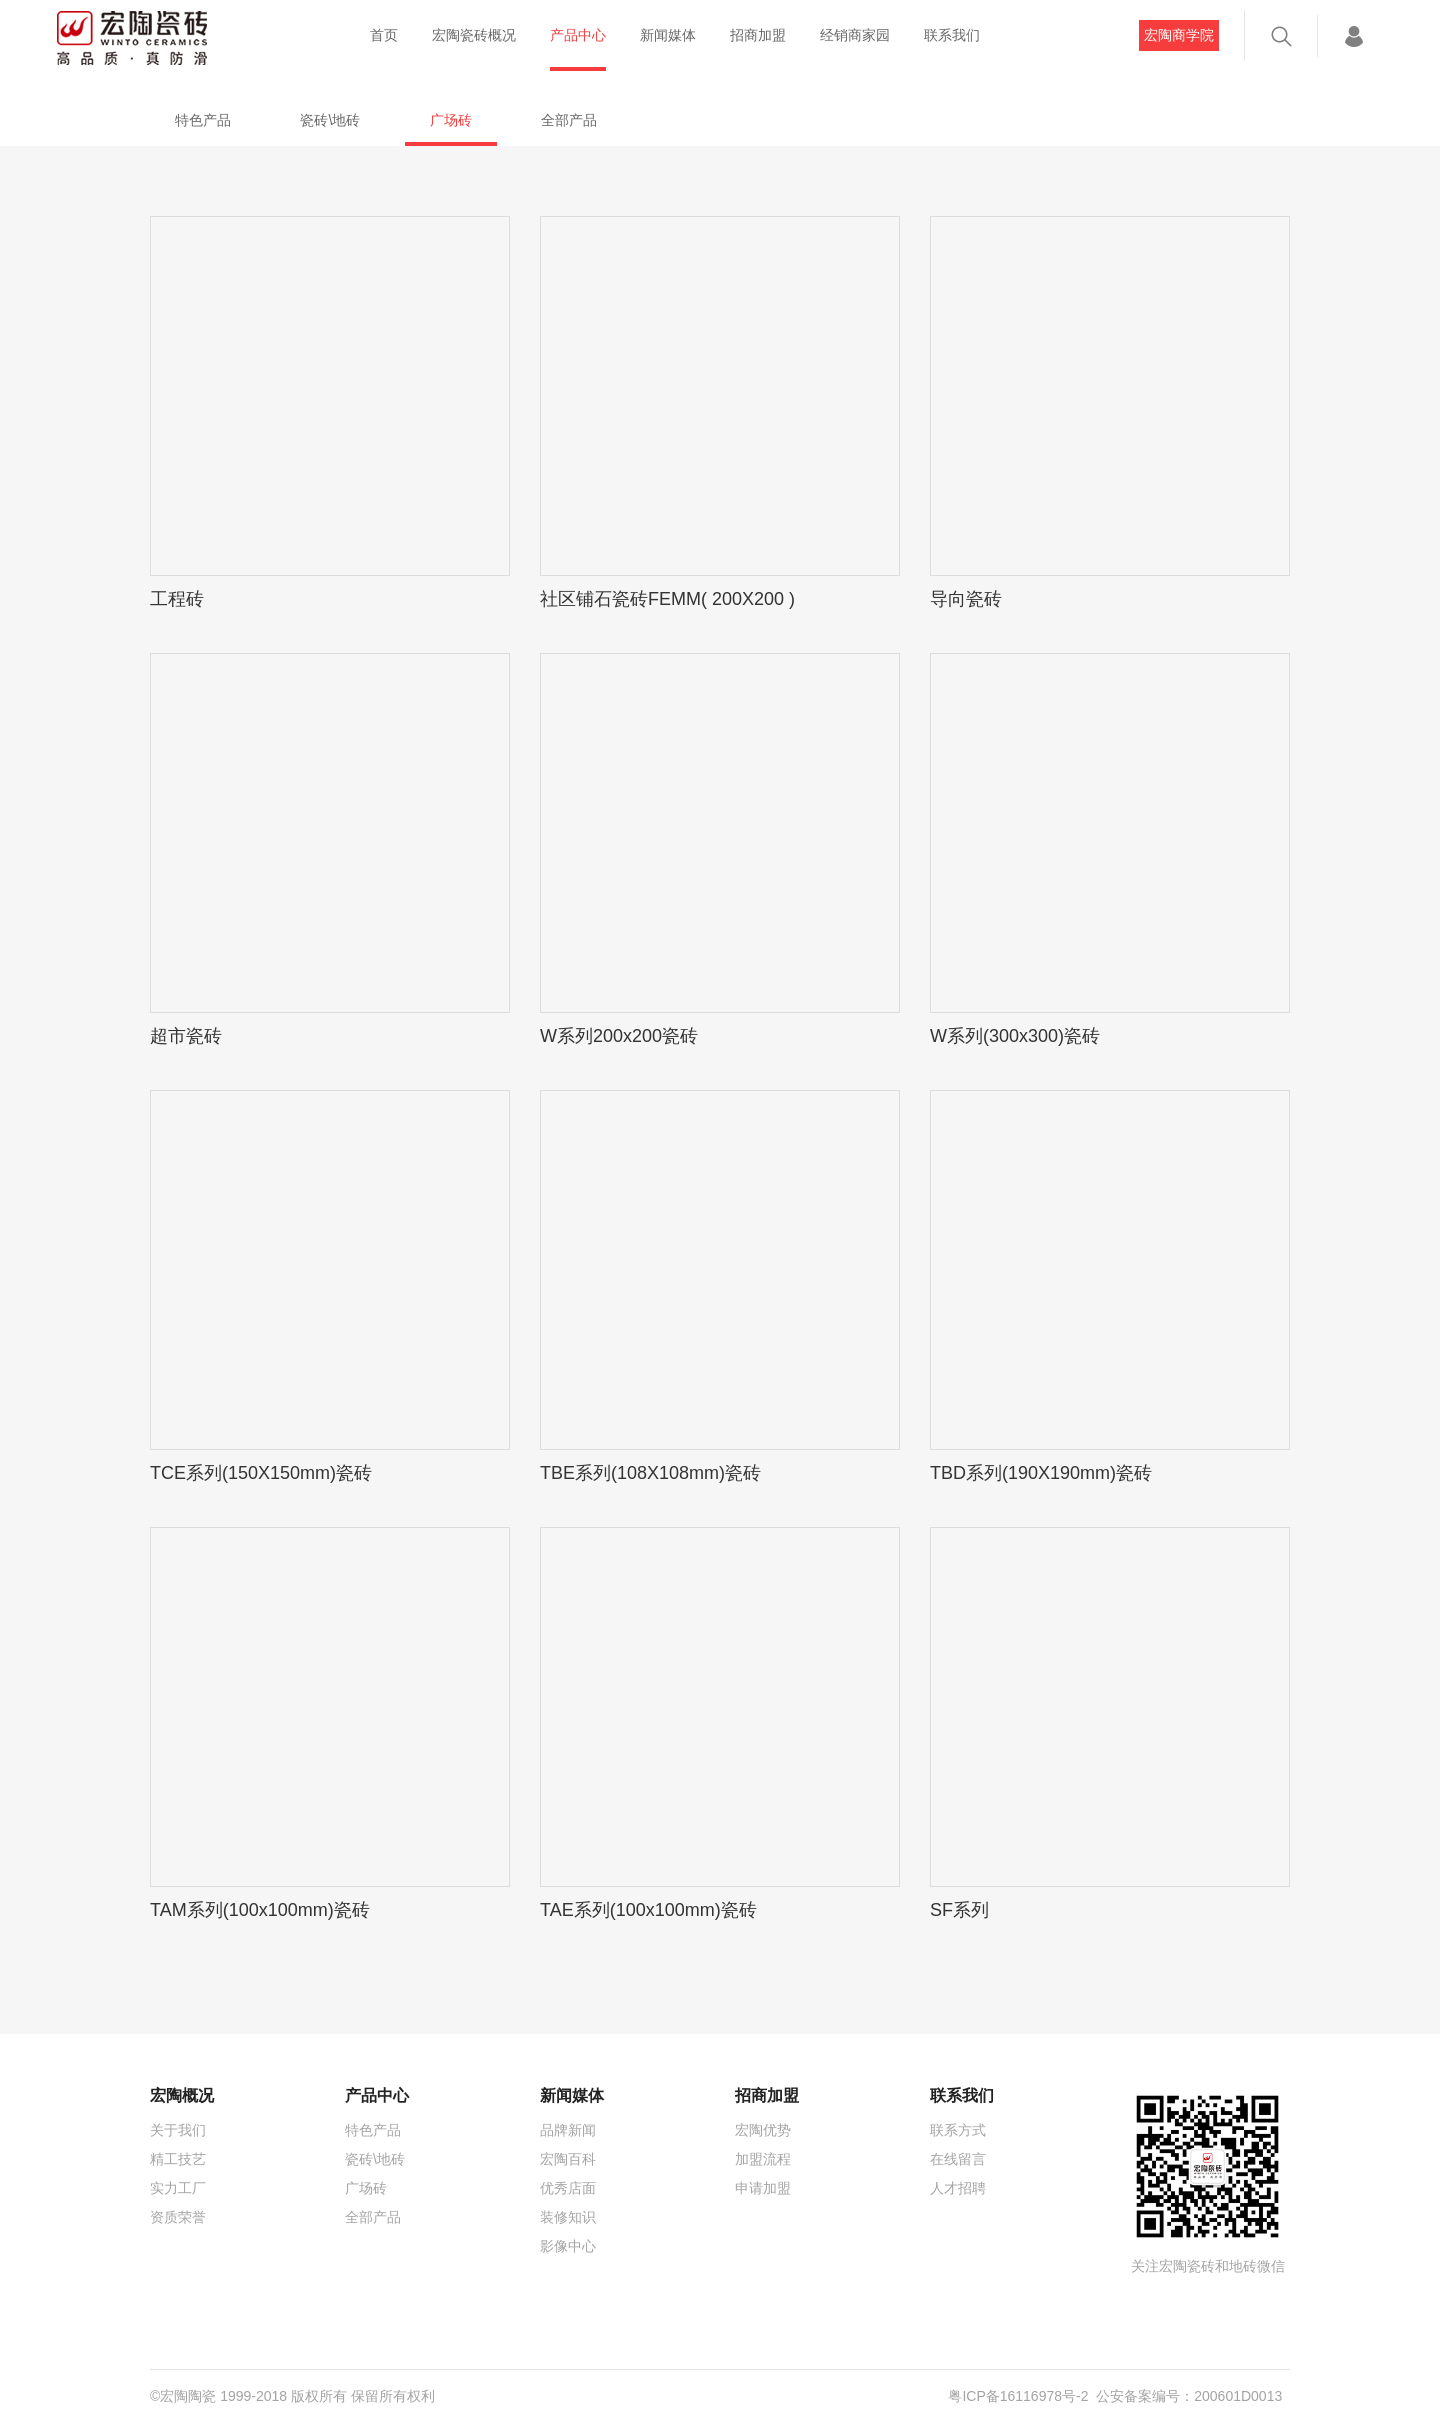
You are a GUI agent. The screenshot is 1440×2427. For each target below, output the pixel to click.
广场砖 (451, 120)
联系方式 (958, 2130)
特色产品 (203, 120)
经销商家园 (855, 35)
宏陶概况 (182, 2095)
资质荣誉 (178, 2217)
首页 (384, 35)
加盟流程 (763, 2159)
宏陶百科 (568, 2159)
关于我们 (178, 2130)
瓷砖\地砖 (330, 120)
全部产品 (569, 120)
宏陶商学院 (1179, 35)
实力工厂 (178, 2188)
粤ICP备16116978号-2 (1018, 2396)
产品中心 (578, 35)
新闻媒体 (668, 35)
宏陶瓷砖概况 (474, 35)
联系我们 (952, 35)
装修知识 (568, 2217)
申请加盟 (763, 2188)
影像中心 (568, 2246)
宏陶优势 (763, 2130)
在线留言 (958, 2159)
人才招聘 (958, 2188)
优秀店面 (568, 2188)
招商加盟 (758, 35)
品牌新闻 (568, 2130)
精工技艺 (178, 2159)
